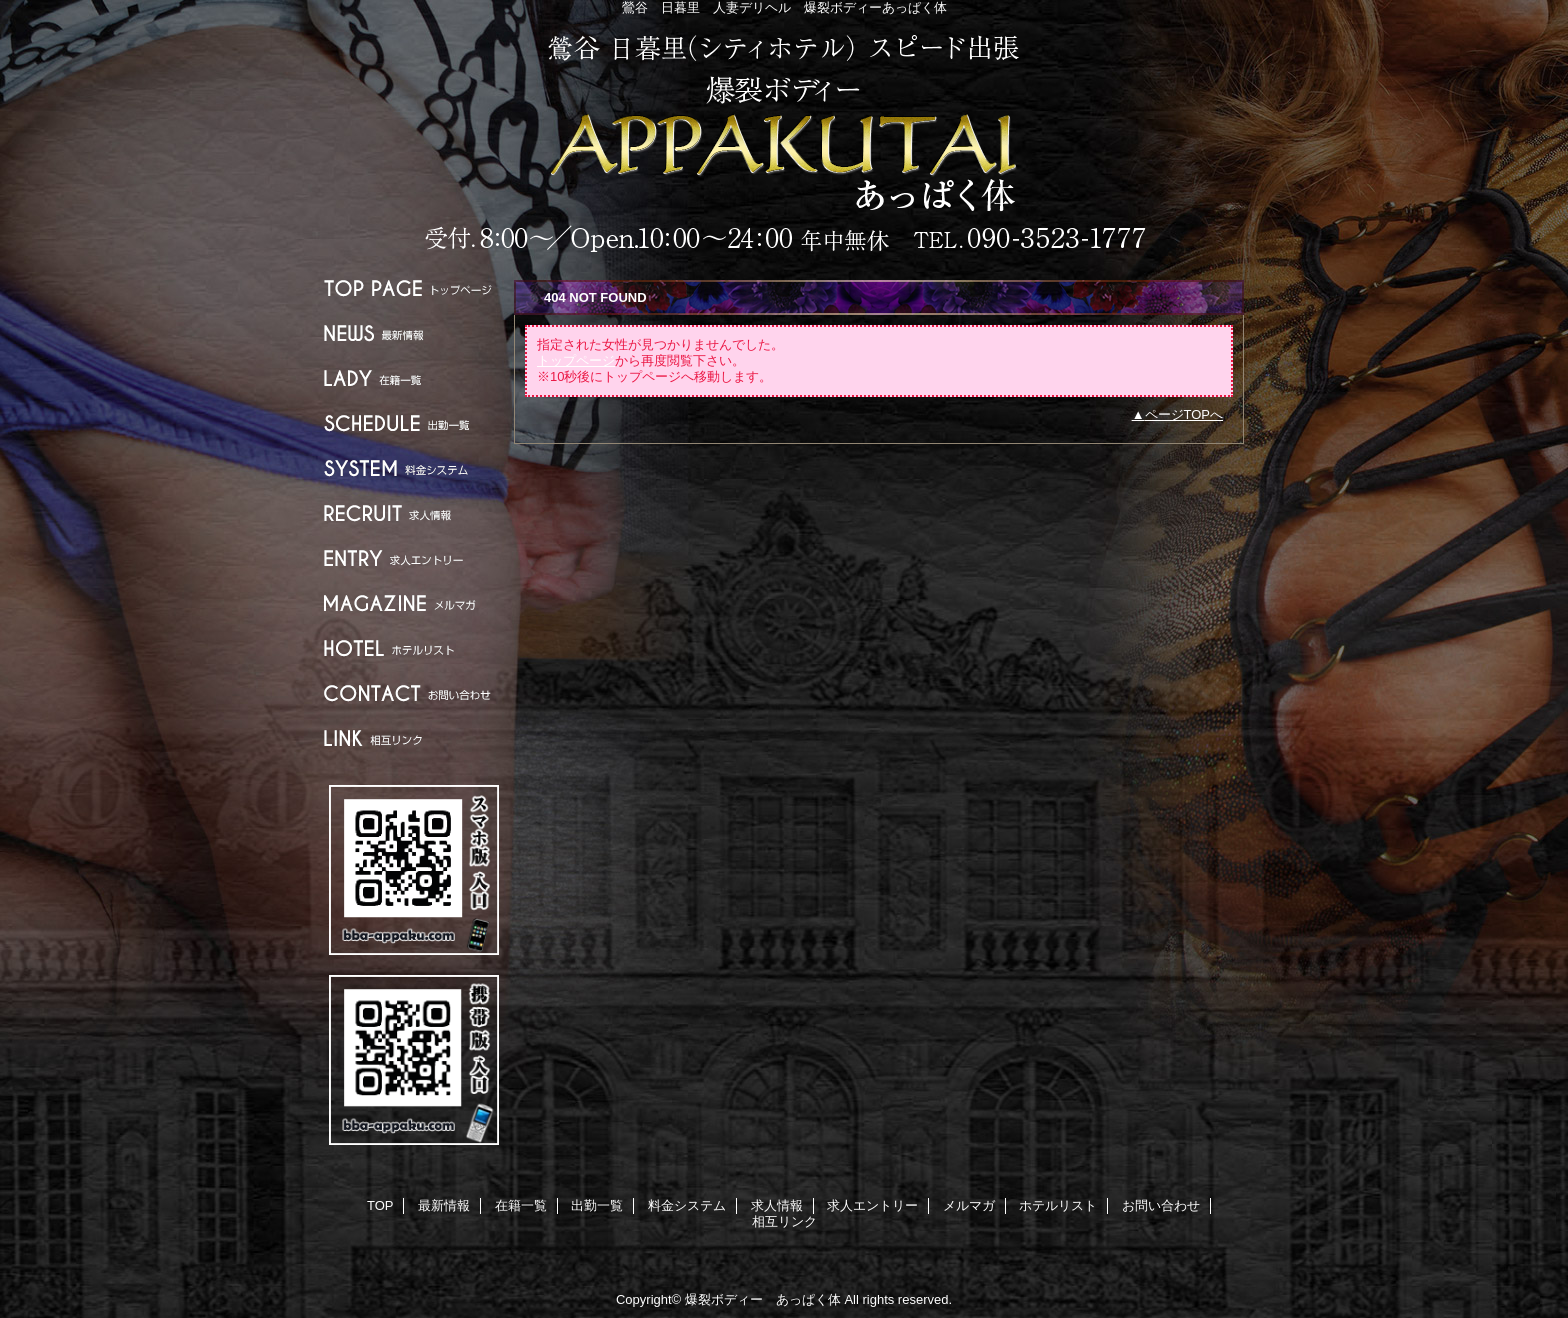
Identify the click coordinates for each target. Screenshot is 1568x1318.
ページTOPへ (1184, 414)
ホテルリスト (414, 648)
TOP (414, 288)
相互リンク (414, 738)
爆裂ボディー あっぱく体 (784, 142)
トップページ (576, 360)
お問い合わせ (414, 693)
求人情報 (414, 513)
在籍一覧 (414, 378)
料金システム (414, 468)
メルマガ (414, 603)
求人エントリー (414, 558)
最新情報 (414, 333)
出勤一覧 (414, 423)
